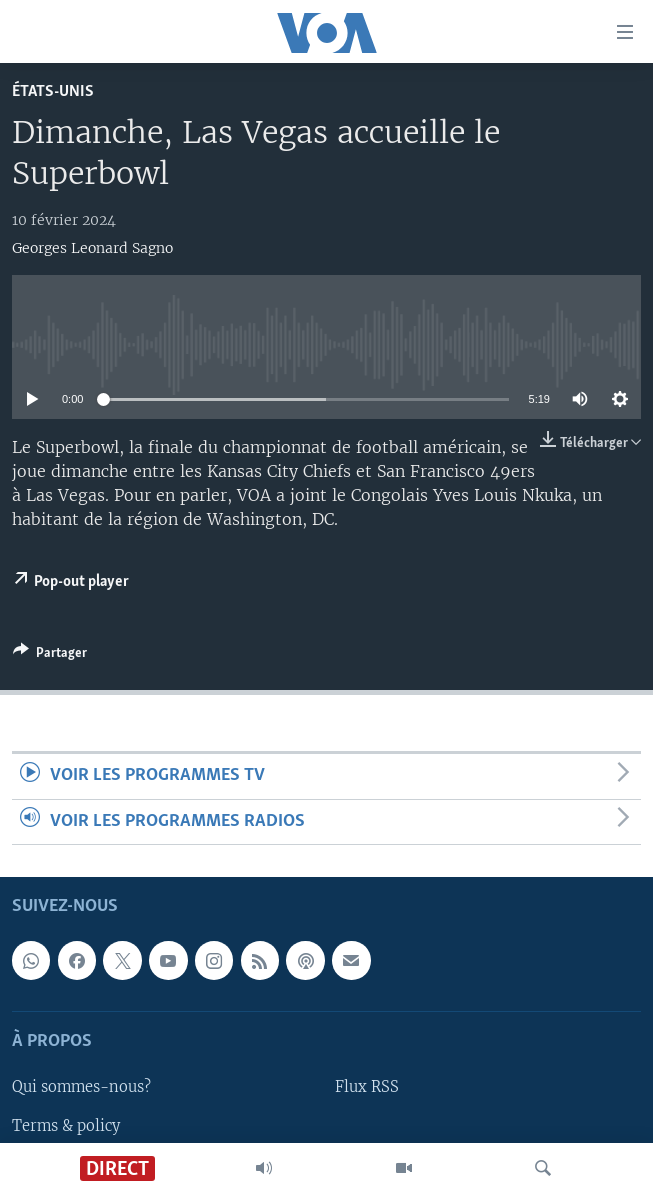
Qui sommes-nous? (81, 1087)
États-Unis (53, 91)
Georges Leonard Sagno (92, 248)
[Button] (50, 656)
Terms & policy (66, 1125)
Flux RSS (367, 1087)
